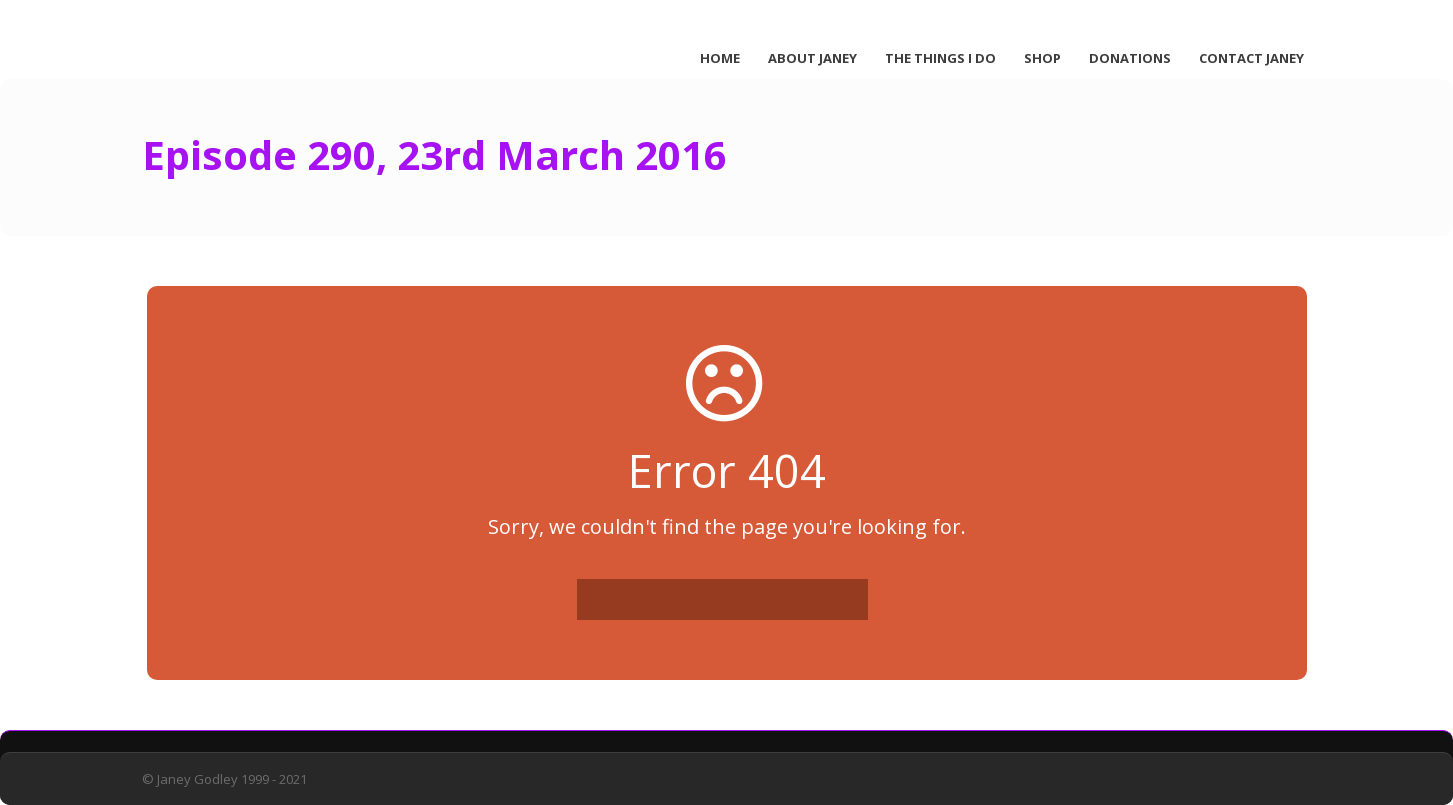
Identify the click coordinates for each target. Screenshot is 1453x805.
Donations (1130, 58)
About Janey (812, 58)
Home (720, 58)
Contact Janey (1251, 58)
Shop (1042, 58)
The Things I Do (940, 58)
